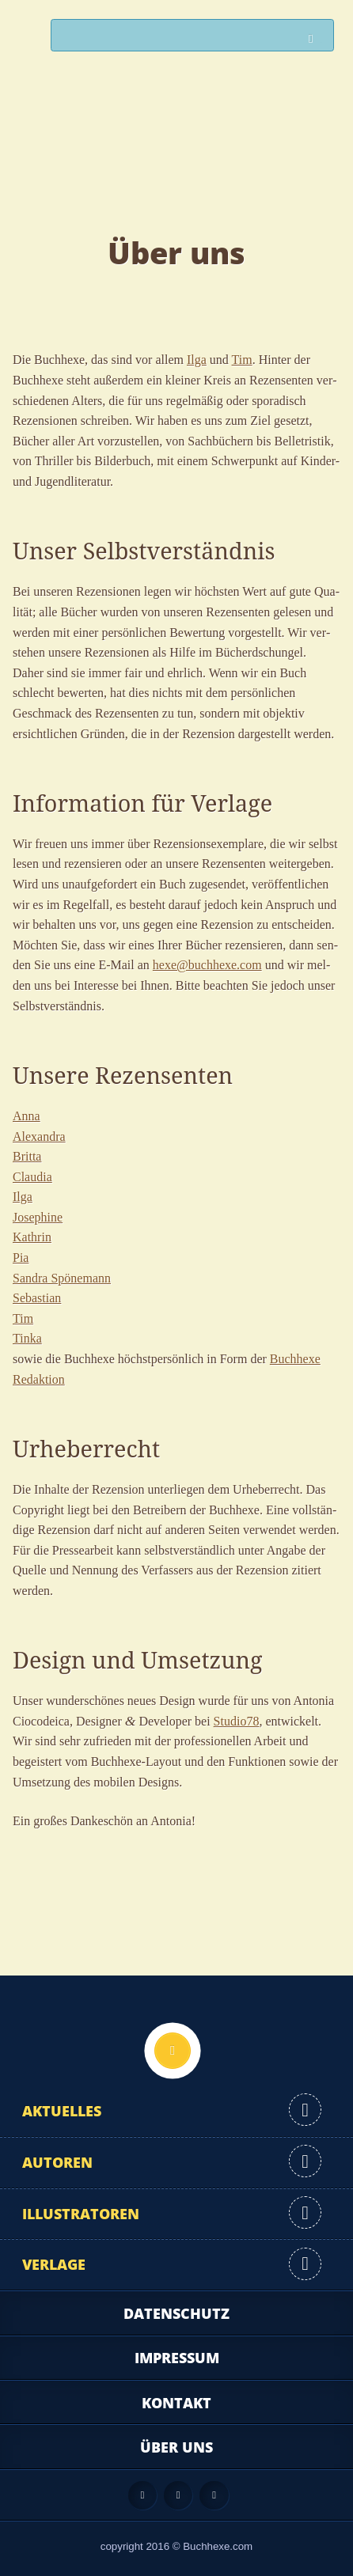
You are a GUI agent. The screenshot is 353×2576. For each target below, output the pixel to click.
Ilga (197, 359)
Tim (242, 359)
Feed (142, 2495)
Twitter (213, 2495)
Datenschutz (176, 2313)
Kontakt (176, 2402)
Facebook (178, 2495)
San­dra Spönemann (62, 1278)
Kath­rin (32, 1237)
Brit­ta (27, 1156)
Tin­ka (27, 1338)
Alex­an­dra (39, 1136)
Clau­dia (32, 1177)
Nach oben (172, 2050)
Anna (26, 1116)
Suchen (315, 39)
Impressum (177, 2357)
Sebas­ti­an (37, 1298)
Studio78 (237, 1721)
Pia (20, 1257)
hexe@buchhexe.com (207, 965)
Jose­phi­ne (38, 1217)
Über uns (176, 2447)
